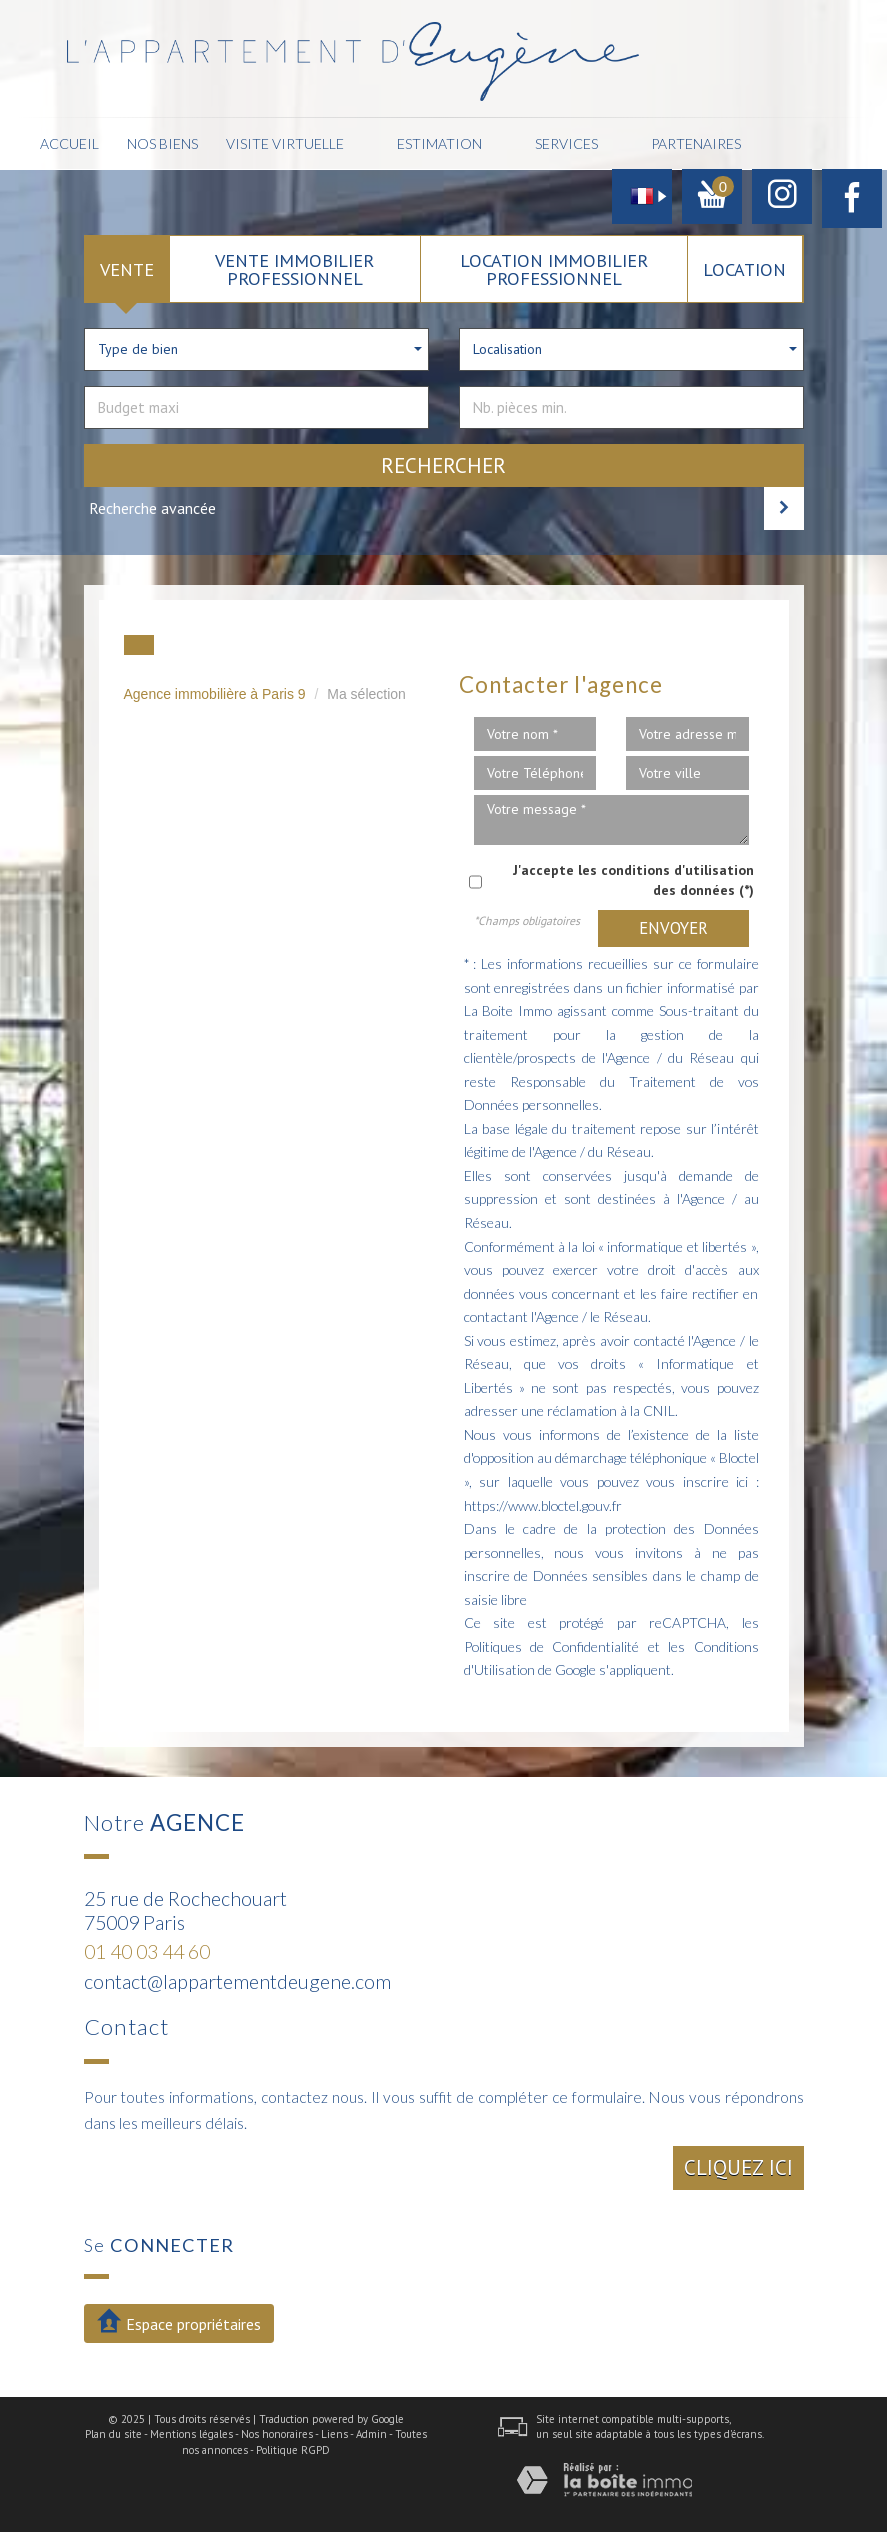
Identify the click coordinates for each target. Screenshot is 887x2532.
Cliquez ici (738, 2167)
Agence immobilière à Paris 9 (215, 694)
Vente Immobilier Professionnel (294, 269)
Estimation (439, 143)
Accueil (69, 143)
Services (566, 143)
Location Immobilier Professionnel (554, 269)
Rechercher (443, 465)
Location (744, 269)
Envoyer (673, 928)
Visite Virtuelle (285, 143)
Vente (127, 269)
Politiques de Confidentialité (552, 1646)
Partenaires (696, 143)
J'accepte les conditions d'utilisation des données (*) (633, 880)
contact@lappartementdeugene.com (237, 1981)
